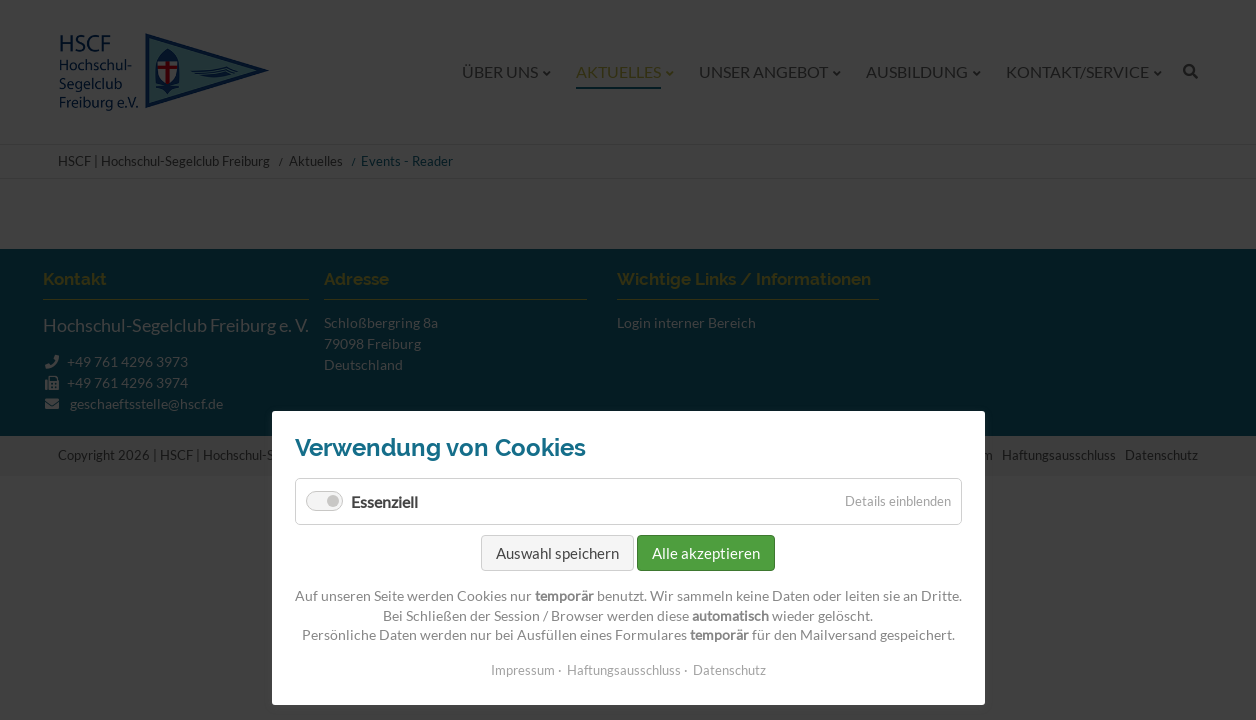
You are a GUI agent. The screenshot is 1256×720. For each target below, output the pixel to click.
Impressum (523, 670)
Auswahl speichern (557, 553)
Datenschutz (729, 670)
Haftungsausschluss (624, 670)
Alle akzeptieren (706, 553)
